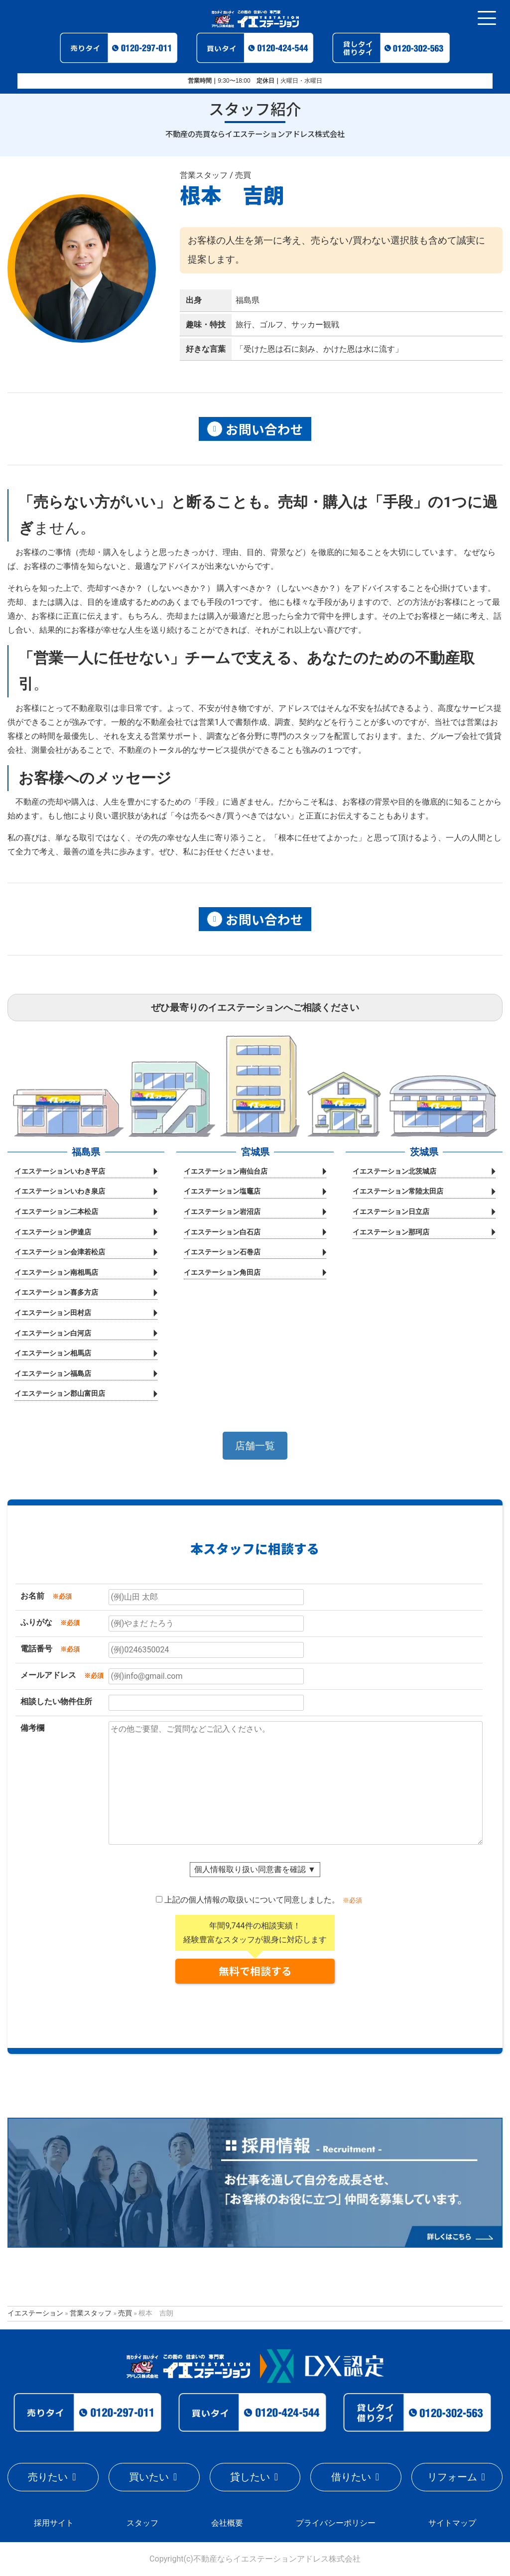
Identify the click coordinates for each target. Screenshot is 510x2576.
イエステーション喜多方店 (56, 1293)
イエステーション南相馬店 (56, 1272)
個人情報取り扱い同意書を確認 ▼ (255, 1869)
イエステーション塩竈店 (222, 1192)
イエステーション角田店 (222, 1272)
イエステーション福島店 (52, 1373)
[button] (255, 1446)
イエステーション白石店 (222, 1232)
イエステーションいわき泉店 (59, 1192)
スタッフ (142, 2523)
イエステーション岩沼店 (222, 1212)
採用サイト (54, 2523)
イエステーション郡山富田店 (59, 1394)
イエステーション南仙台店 (225, 1171)
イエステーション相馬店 (52, 1353)
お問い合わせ (255, 428)
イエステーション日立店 (391, 1212)
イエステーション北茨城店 (394, 1171)
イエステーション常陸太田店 (398, 1192)
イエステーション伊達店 (52, 1232)
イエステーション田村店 (52, 1313)
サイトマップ (452, 2523)
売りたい (48, 2477)
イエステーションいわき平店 (59, 1171)
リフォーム (452, 2477)
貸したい (250, 2477)
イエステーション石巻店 (222, 1252)
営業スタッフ (91, 2313)
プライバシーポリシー (336, 2523)
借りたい (351, 2477)
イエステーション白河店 (52, 1333)
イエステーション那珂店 (391, 1232)
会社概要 (227, 2523)
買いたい (149, 2477)
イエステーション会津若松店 (59, 1252)
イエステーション (35, 2313)
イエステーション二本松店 (56, 1212)
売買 (125, 2313)
